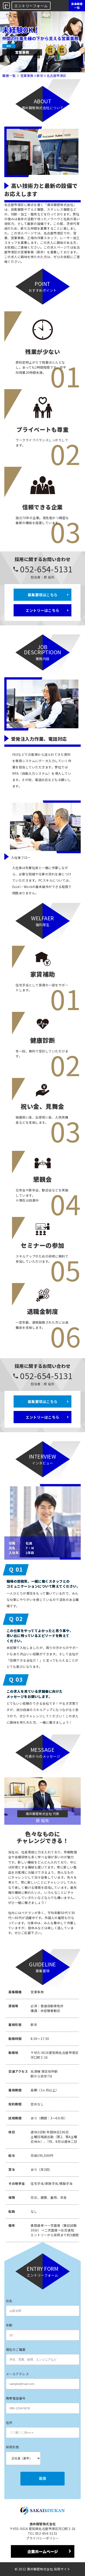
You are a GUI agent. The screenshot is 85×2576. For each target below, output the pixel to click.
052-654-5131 (42, 569)
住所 (9, 2422)
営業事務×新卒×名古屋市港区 (43, 75)
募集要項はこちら (43, 594)
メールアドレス (17, 2374)
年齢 (9, 2325)
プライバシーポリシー (42, 2538)
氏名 (9, 2301)
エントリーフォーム (31, 5)
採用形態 (12, 2447)
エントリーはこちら (42, 610)
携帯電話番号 (16, 2398)
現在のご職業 (16, 2349)
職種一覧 (8, 75)
